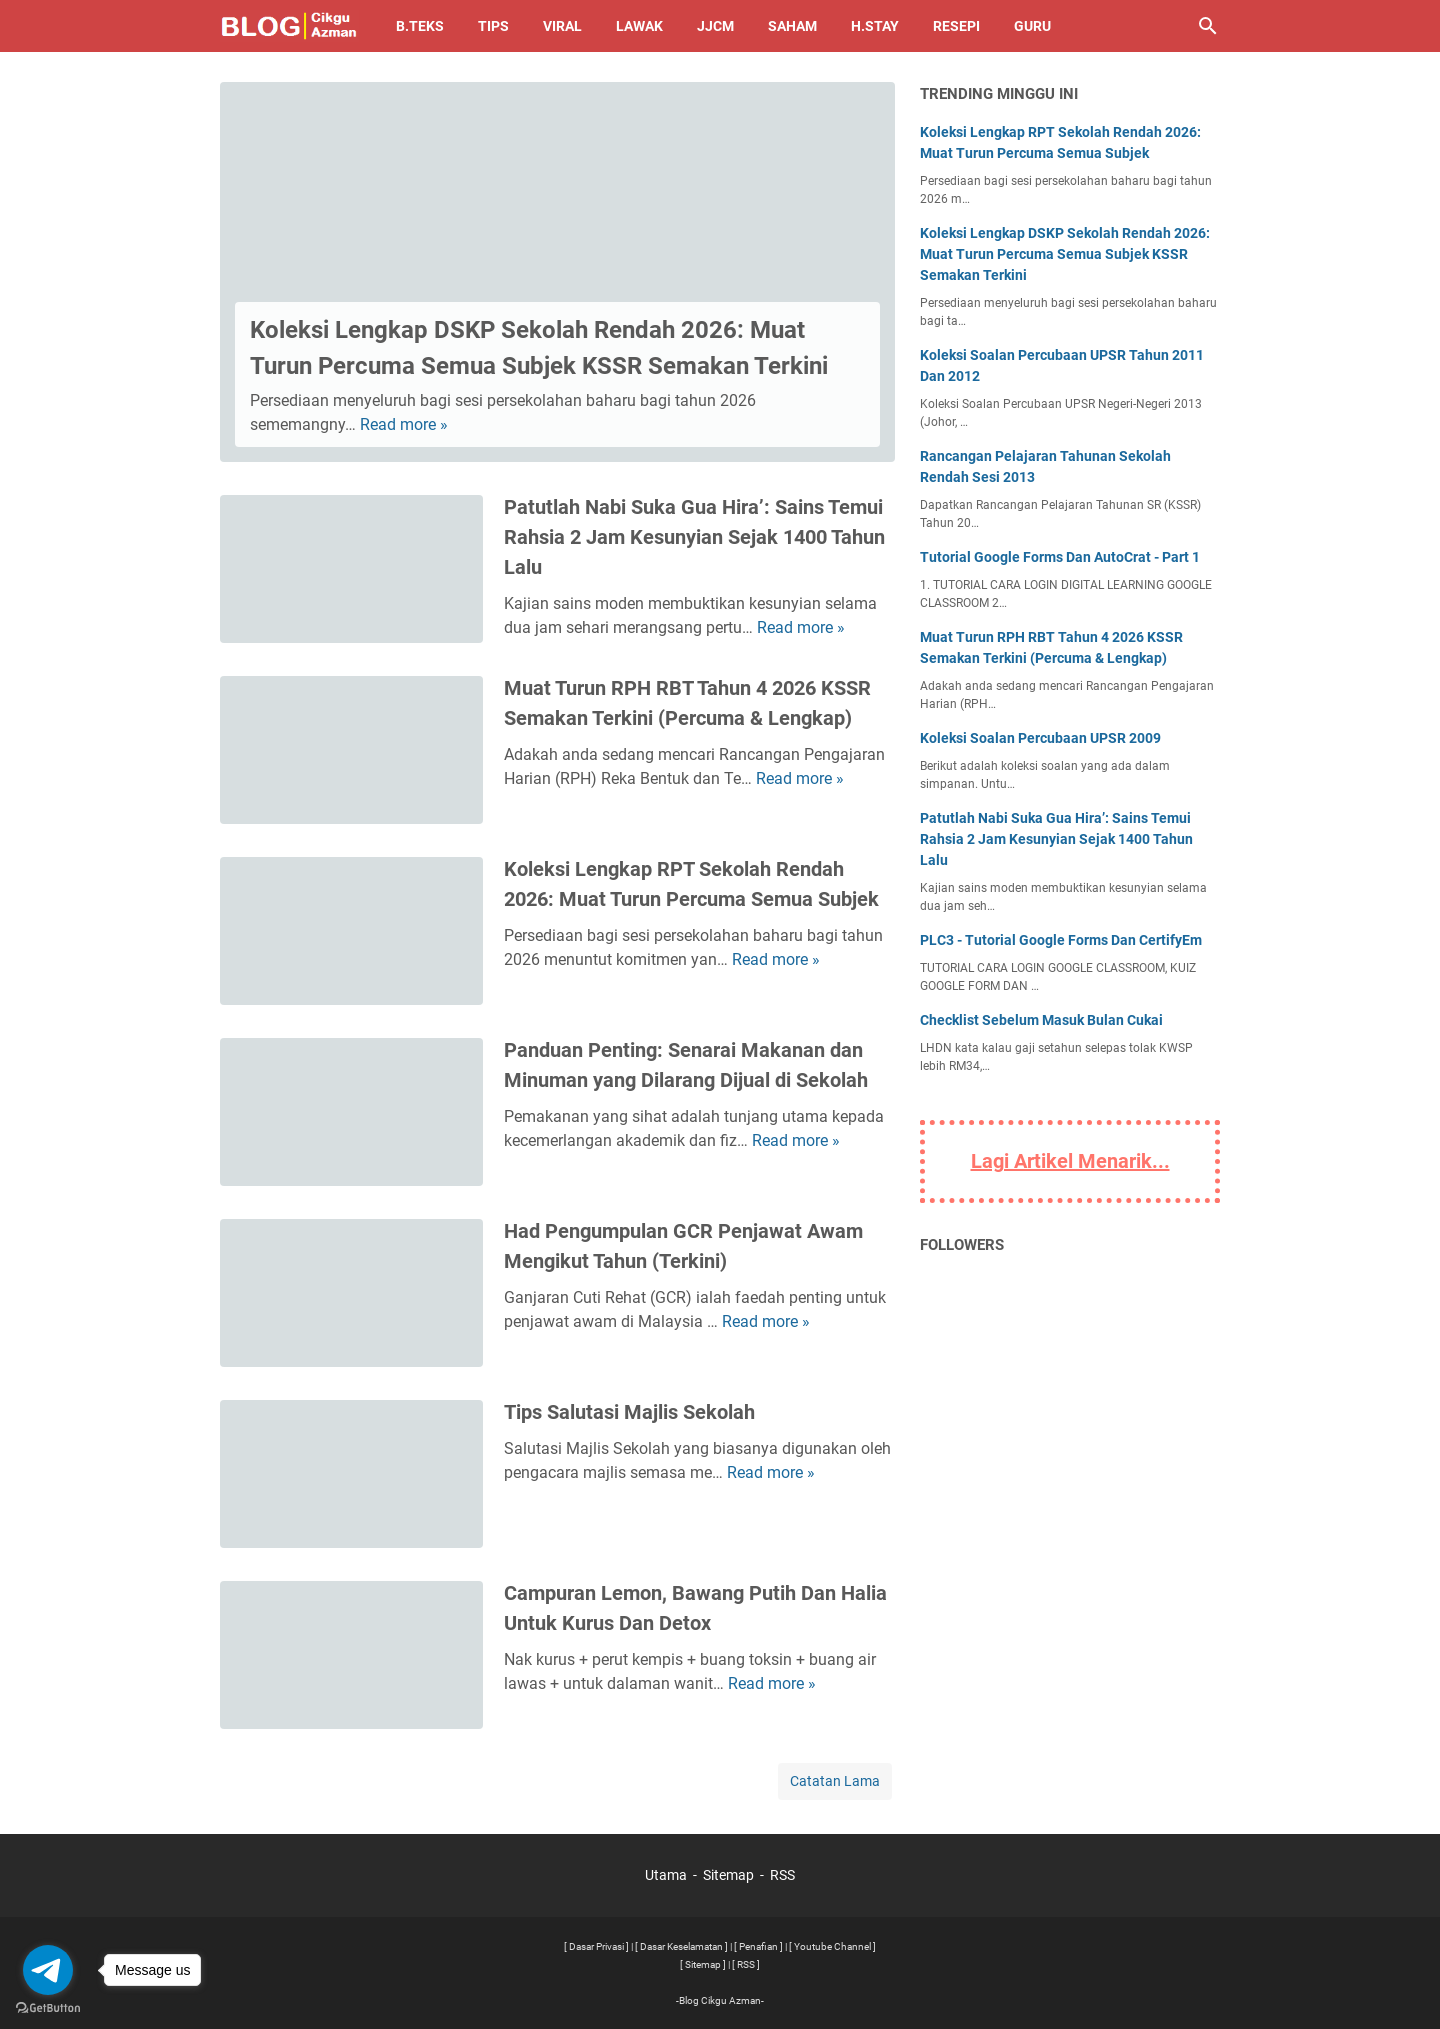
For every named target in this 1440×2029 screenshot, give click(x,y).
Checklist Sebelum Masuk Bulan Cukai (1041, 1020)
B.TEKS (420, 26)
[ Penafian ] (758, 1946)
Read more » (404, 424)
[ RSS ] (746, 1964)
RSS (782, 1875)
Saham (792, 26)
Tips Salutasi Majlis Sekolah (629, 1412)
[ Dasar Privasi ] (596, 1946)
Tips (493, 26)
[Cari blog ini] (1208, 26)
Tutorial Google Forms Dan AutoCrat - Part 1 (1060, 557)
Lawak (639, 26)
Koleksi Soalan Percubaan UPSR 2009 (1040, 738)
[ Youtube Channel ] (832, 1946)
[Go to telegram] (48, 1970)
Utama (666, 1875)
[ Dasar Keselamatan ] (681, 1946)
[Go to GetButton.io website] (48, 2008)
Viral (562, 26)
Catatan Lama (835, 1781)
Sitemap (728, 1875)
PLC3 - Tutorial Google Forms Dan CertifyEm (1061, 940)
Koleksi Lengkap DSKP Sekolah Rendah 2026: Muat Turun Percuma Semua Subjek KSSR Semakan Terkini (1065, 254)
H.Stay (875, 26)
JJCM (715, 26)
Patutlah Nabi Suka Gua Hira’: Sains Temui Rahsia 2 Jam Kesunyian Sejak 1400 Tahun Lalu (694, 537)
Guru (1032, 26)
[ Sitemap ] (703, 1964)
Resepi (956, 26)
